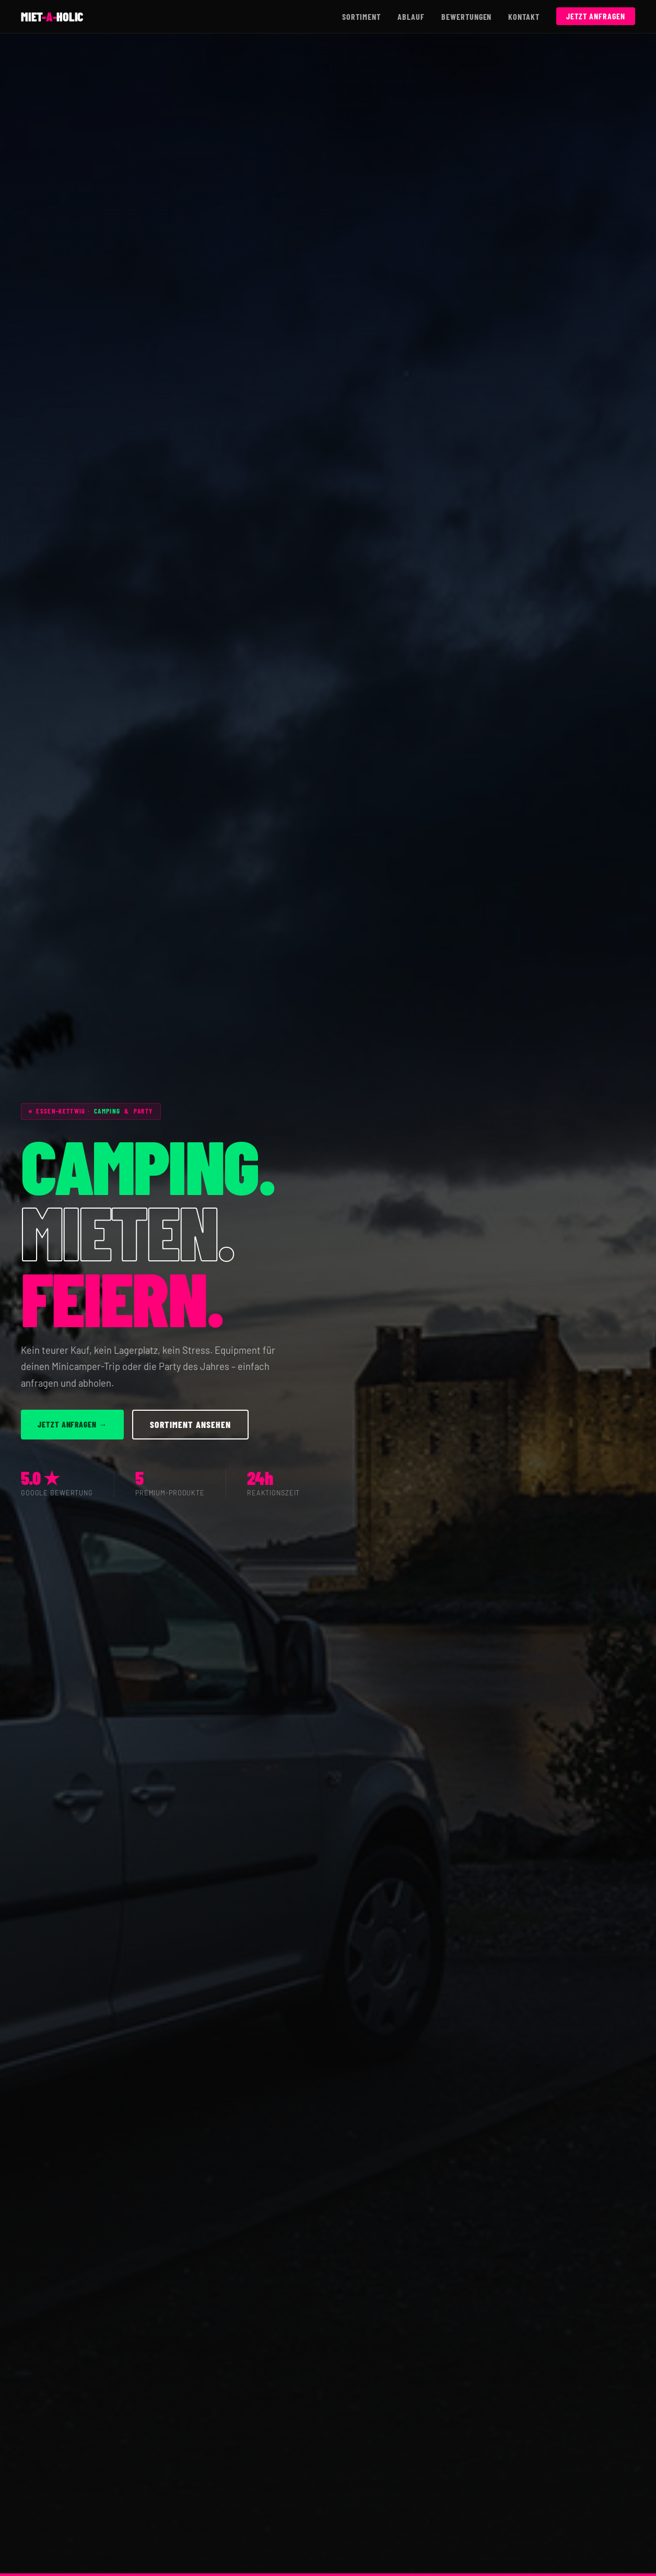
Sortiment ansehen (190, 1424)
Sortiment (361, 16)
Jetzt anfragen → (72, 1424)
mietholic (52, 16)
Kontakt (524, 16)
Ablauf (411, 16)
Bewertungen (466, 16)
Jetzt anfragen (595, 16)
